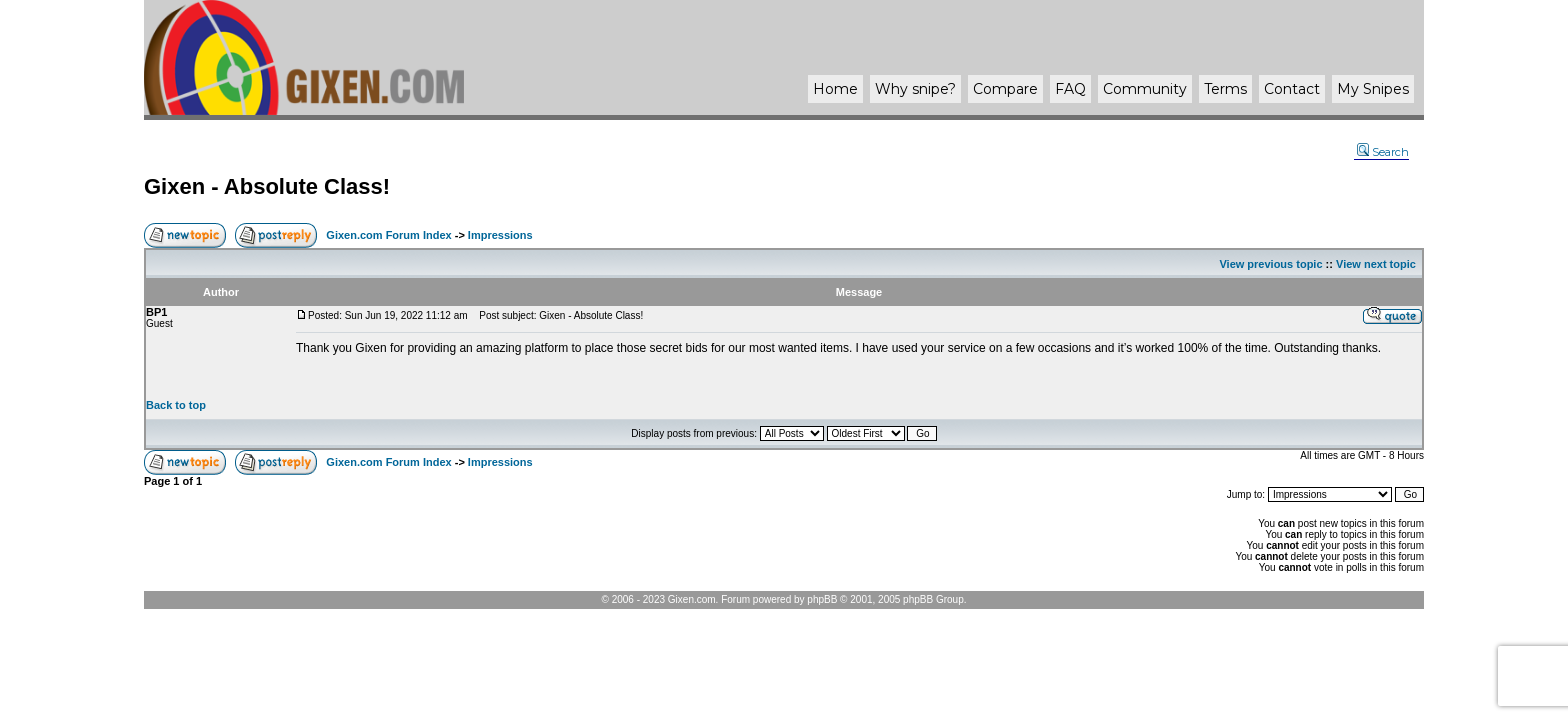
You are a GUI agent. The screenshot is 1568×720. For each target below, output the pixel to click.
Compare (1005, 89)
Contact (1292, 89)
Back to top (176, 405)
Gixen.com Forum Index (388, 235)
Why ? (915, 89)
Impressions (500, 235)
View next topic (1376, 264)
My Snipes (1373, 89)
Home (835, 89)
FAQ (1070, 89)
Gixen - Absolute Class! (267, 186)
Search (1383, 152)
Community (1145, 89)
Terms (1225, 89)
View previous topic (1270, 264)
